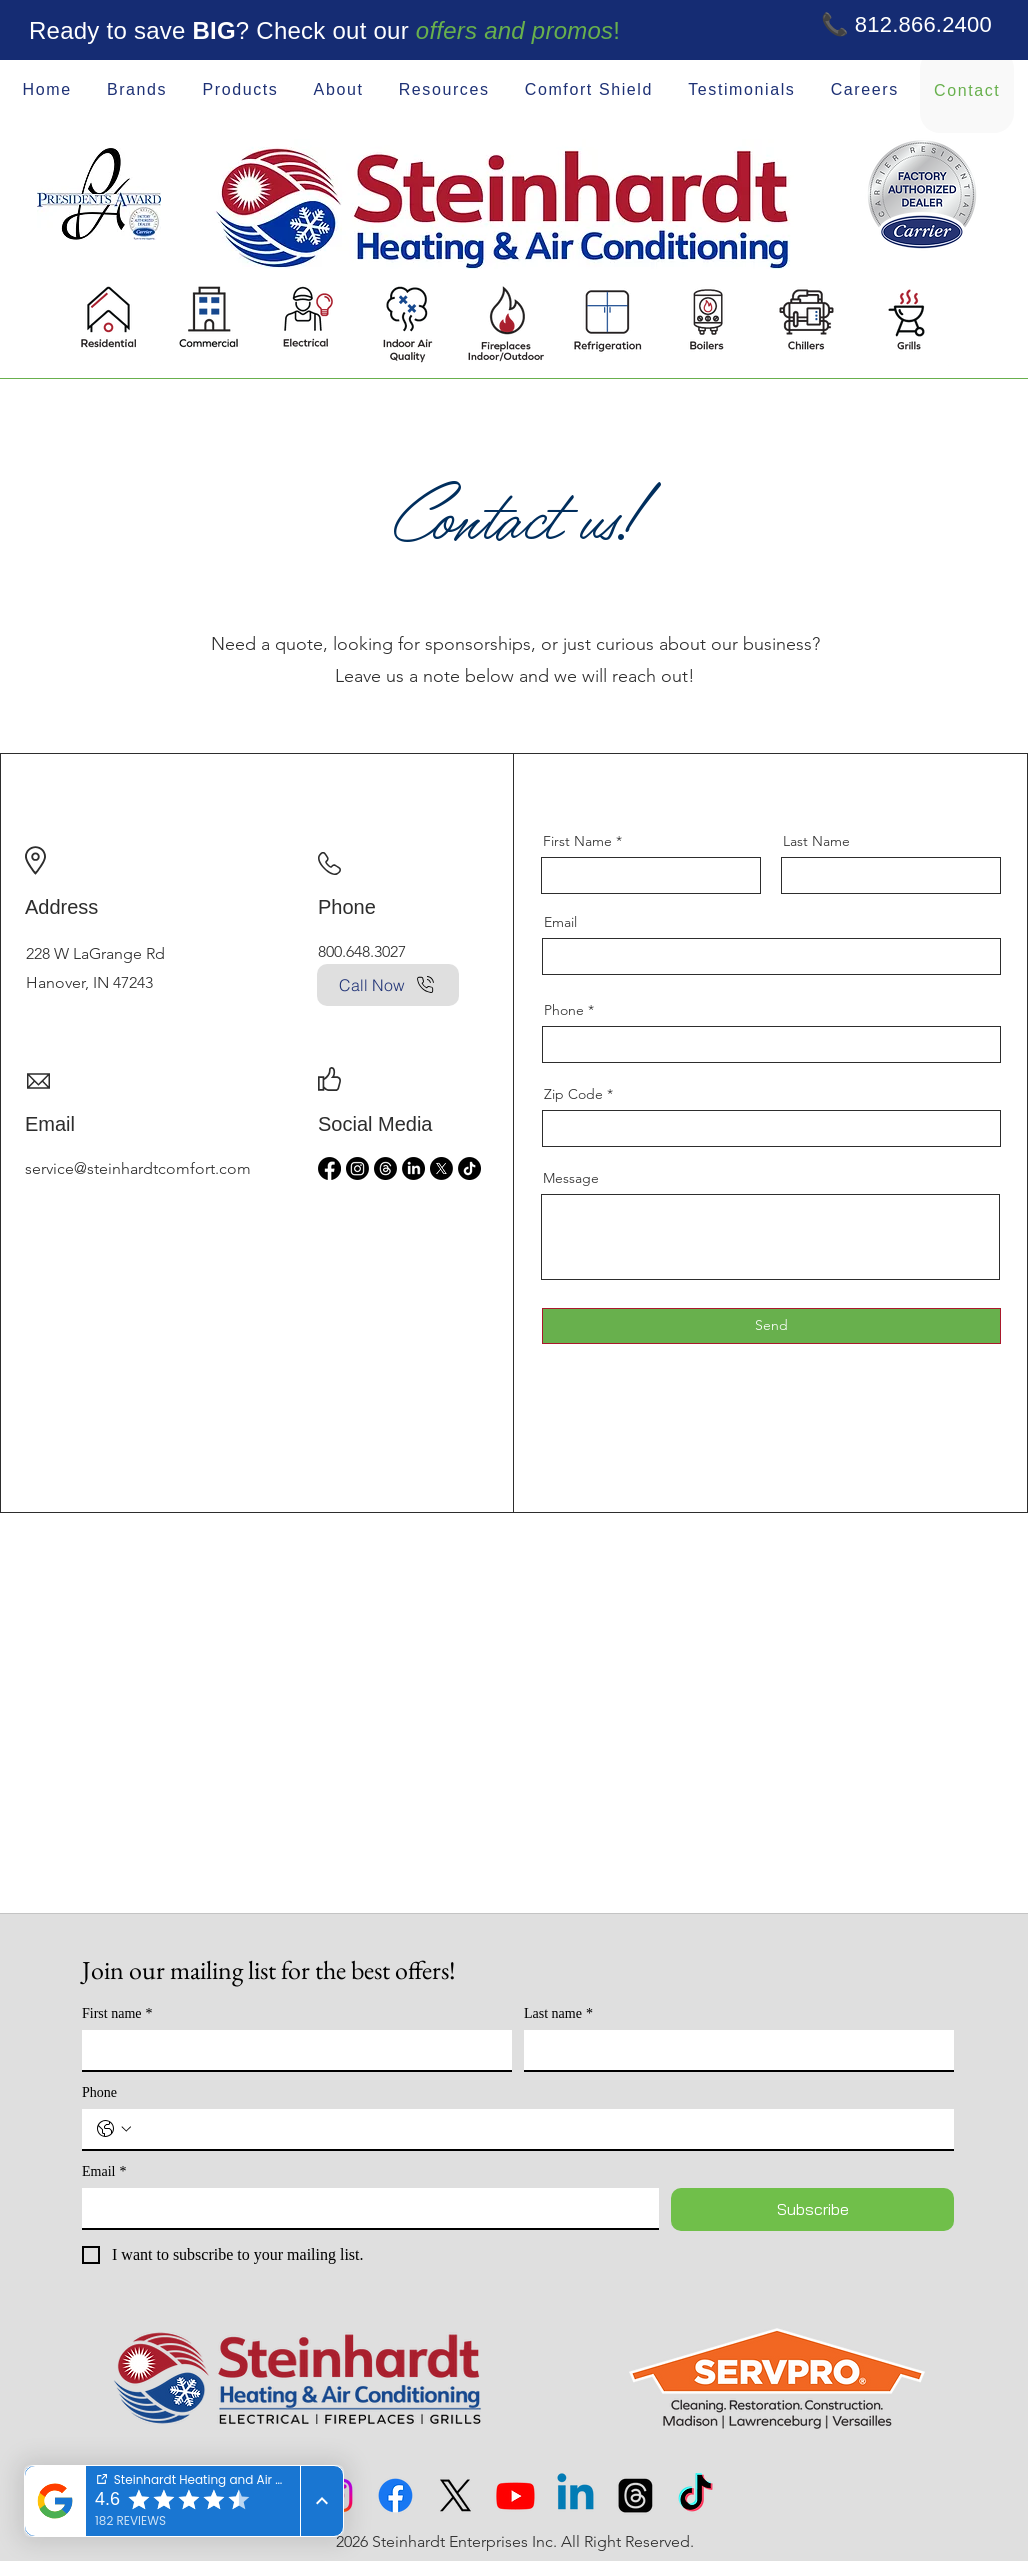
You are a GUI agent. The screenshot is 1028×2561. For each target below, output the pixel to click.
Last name (558, 2013)
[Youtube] (515, 2495)
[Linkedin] (575, 2495)
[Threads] (385, 1168)
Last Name (816, 841)
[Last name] (733, 2050)
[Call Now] (388, 985)
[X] (441, 1168)
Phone (564, 1010)
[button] (338, 91)
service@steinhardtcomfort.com (138, 1168)
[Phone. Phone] (538, 2129)
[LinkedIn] (413, 1168)
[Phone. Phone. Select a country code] (114, 2129)
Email (560, 922)
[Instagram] (357, 1168)
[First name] (291, 2050)
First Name (577, 841)
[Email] (364, 2208)
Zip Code (573, 1094)
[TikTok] (469, 1168)
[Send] (771, 1326)
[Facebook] (329, 1168)
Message (571, 1178)
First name (117, 2013)
